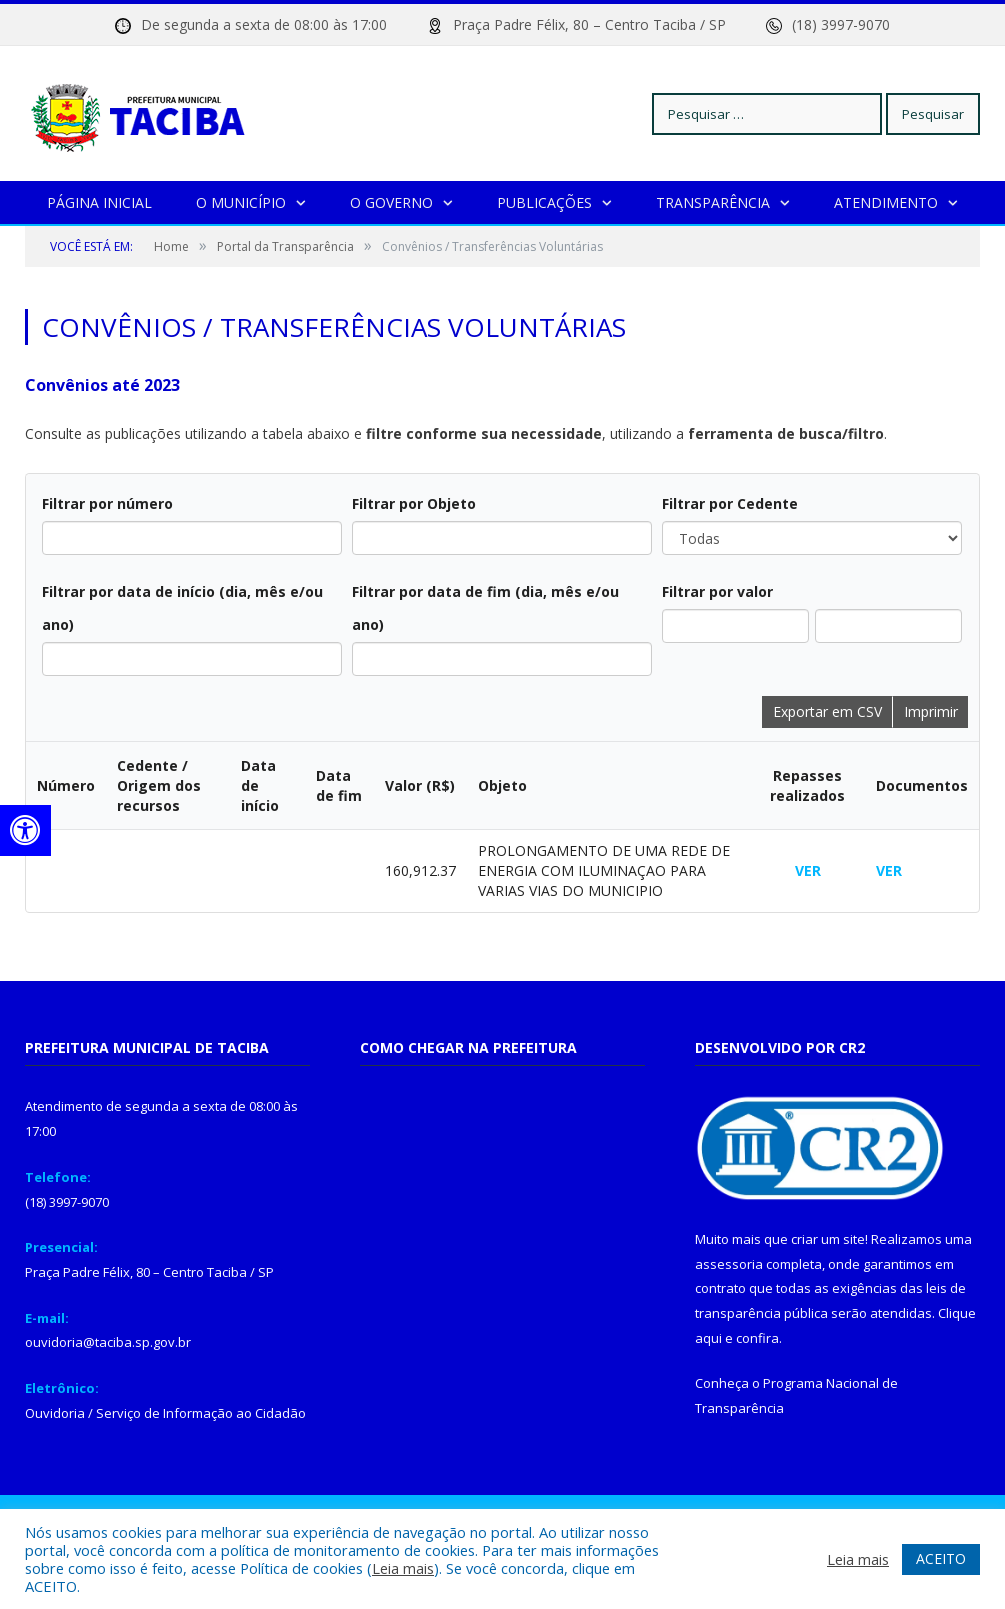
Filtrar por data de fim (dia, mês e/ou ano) (485, 608)
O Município (241, 202)
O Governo (391, 202)
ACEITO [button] (941, 1558)
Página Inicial (99, 202)
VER (808, 870)
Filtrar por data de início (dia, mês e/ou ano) (182, 608)
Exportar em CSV (827, 711)
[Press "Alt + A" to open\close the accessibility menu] (25, 830)
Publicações (544, 202)
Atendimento (886, 202)
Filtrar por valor (717, 591)
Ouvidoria (55, 1413)
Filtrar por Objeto (414, 503)
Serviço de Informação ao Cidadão (201, 1413)
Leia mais (403, 1568)
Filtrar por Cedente (730, 503)
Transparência (713, 202)
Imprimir (931, 711)
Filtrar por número (107, 503)
